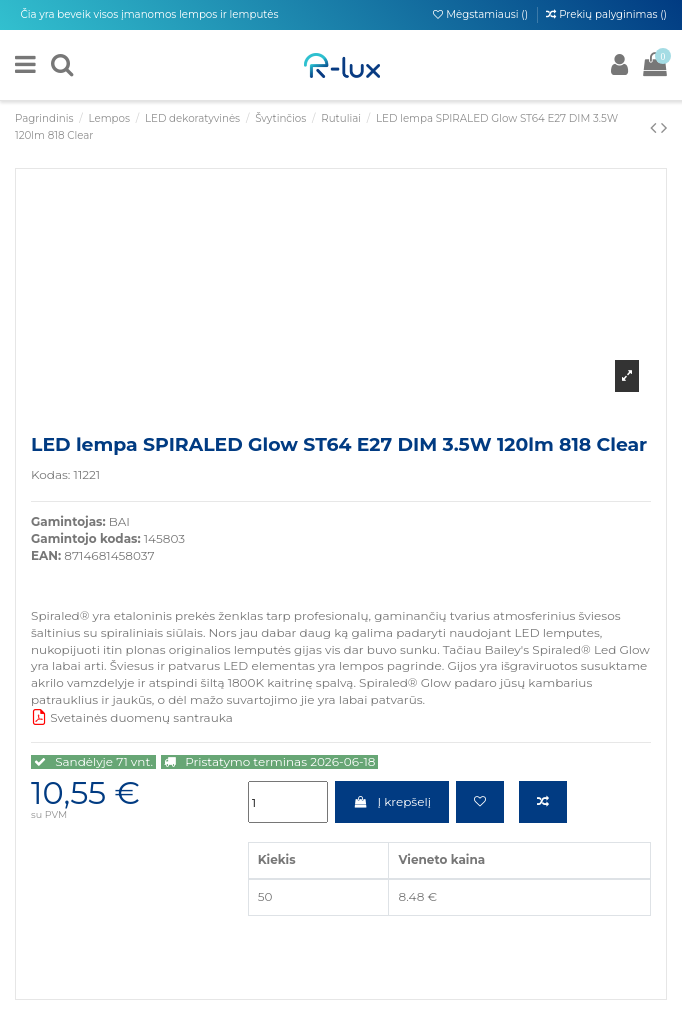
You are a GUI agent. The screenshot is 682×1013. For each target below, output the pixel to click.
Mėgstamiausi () (481, 14)
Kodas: (50, 474)
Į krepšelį (392, 801)
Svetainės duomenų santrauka (132, 717)
